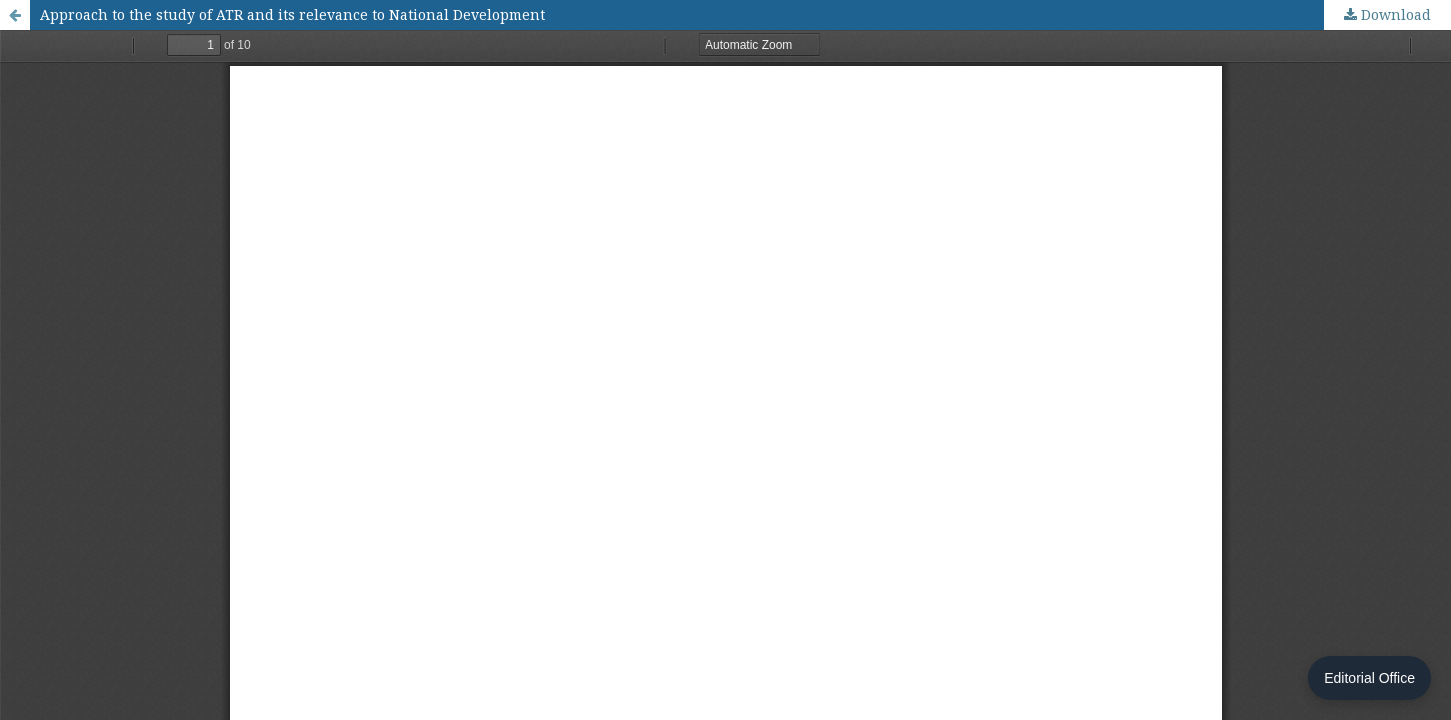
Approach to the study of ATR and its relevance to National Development (292, 14)
